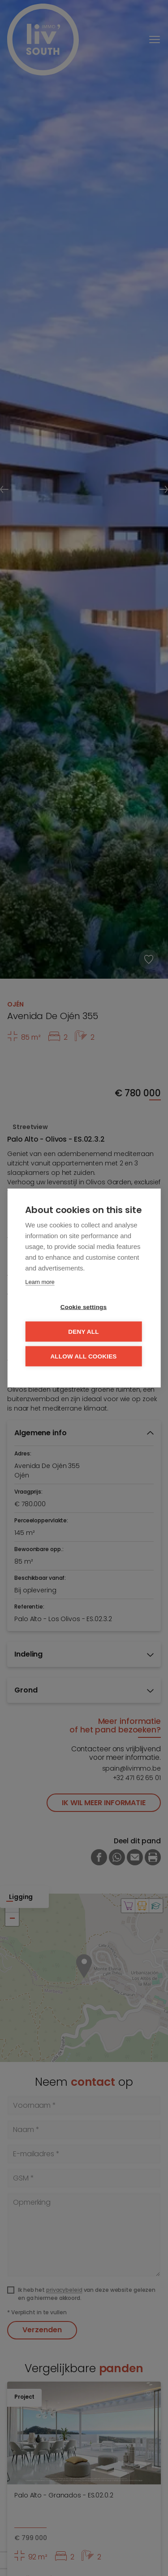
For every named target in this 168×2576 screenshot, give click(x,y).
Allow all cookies (83, 1356)
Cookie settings (83, 1307)
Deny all (83, 1331)
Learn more (39, 1282)
